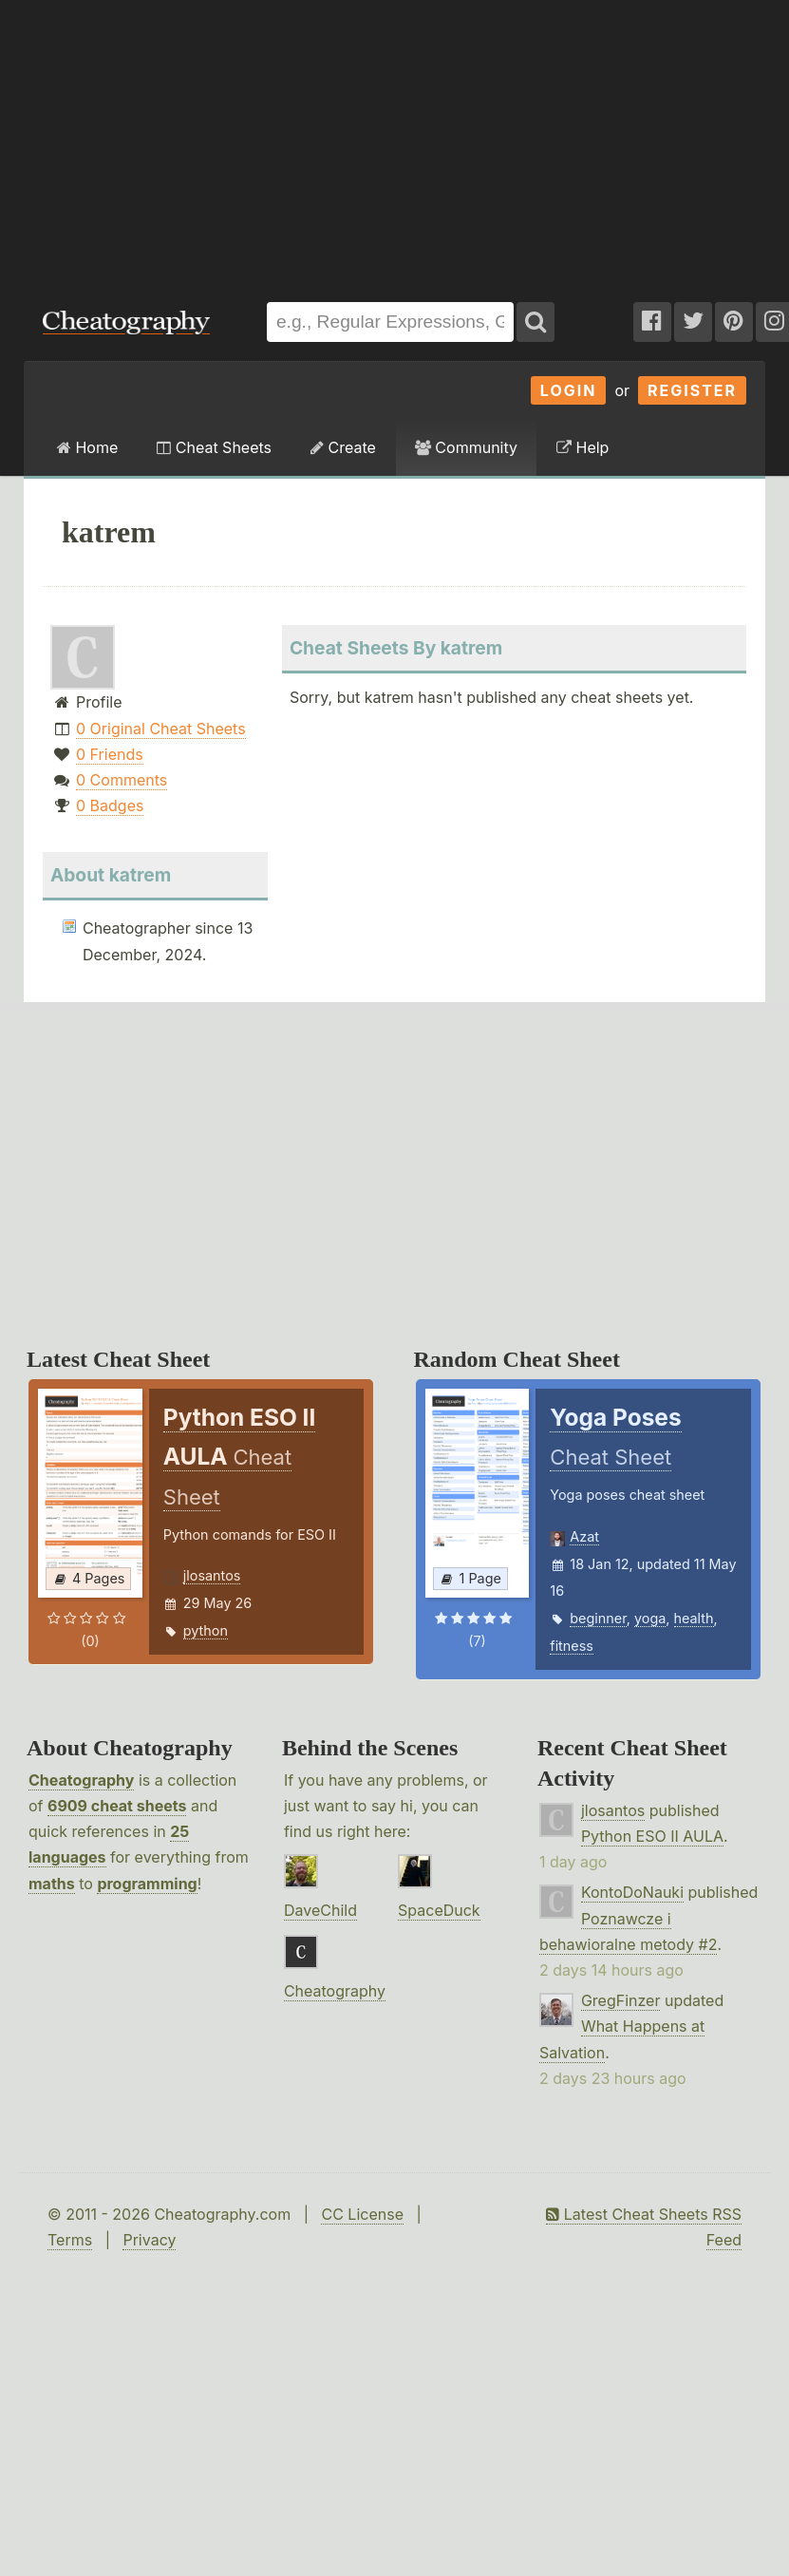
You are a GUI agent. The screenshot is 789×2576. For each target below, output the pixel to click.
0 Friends (109, 754)
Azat (584, 1536)
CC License (362, 2214)
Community (466, 447)
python (205, 1630)
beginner (598, 1618)
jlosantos (212, 1575)
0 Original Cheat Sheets (161, 728)
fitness (571, 1646)
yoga (650, 1618)
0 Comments (121, 779)
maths (51, 1883)
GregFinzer (621, 2000)
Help (582, 447)
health (694, 1618)
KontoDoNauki (632, 1892)
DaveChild (320, 1910)
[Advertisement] (256, 142)
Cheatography (81, 1780)
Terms (69, 2239)
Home (87, 447)
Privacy (149, 2239)
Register (692, 390)
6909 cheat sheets (116, 1805)
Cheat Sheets (214, 447)
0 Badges (109, 805)
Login (568, 390)
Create (343, 447)
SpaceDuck (439, 1910)
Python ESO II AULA (652, 1836)
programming (147, 1883)
